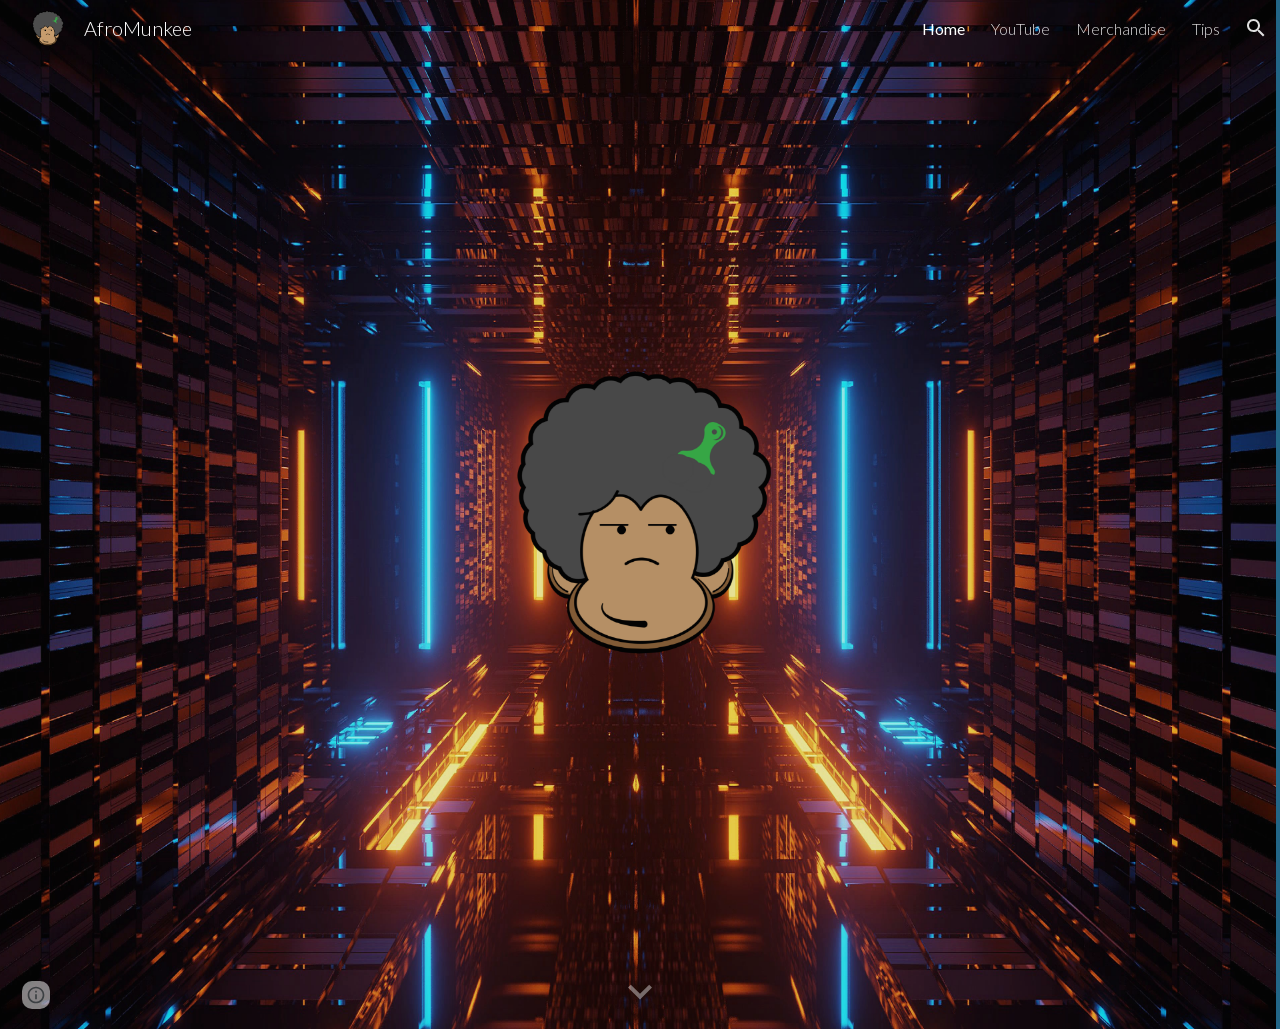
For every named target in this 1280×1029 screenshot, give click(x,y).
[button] (1256, 28)
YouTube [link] (1020, 28)
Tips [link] (1206, 28)
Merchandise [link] (1121, 28)
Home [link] (943, 28)
